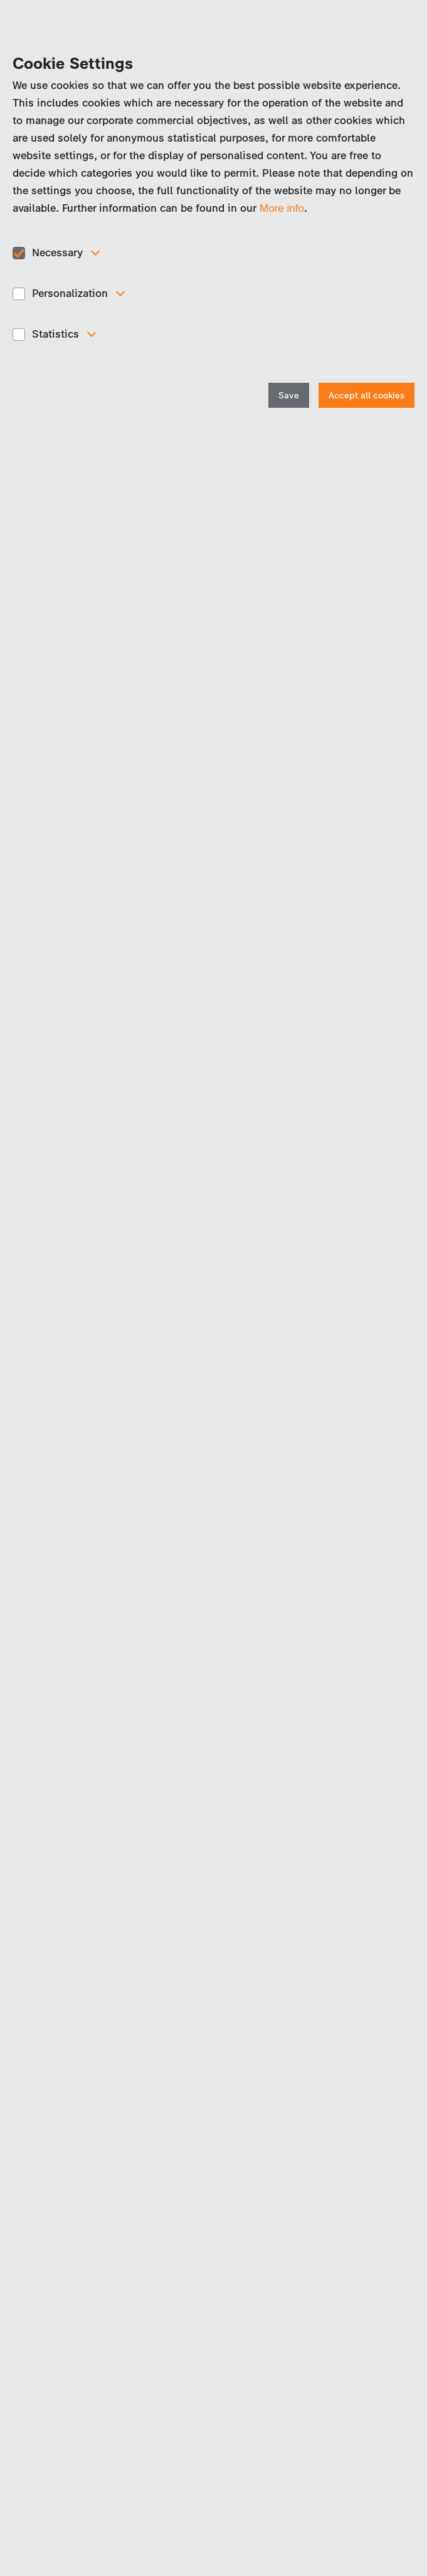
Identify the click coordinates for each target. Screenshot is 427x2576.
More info (282, 208)
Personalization (70, 293)
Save (288, 395)
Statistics (55, 334)
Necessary (57, 252)
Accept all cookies (366, 395)
